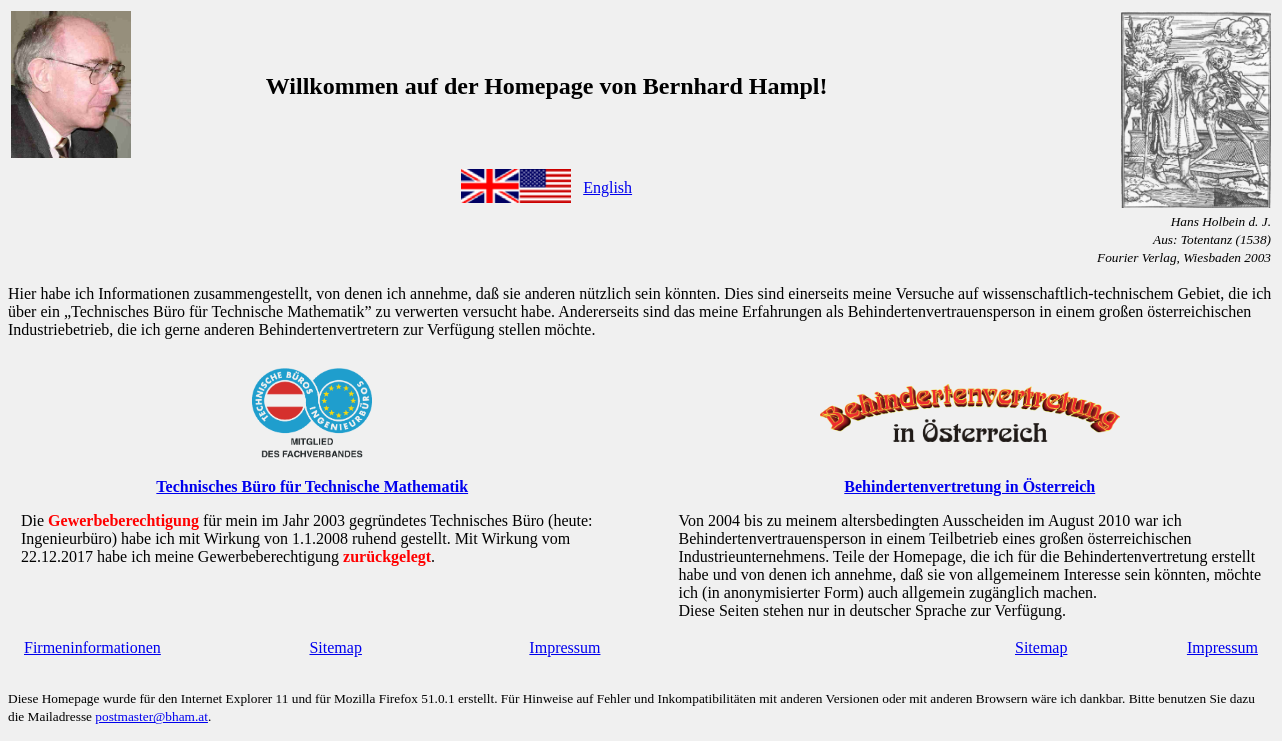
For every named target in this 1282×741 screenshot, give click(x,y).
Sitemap (335, 647)
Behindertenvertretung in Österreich (969, 486)
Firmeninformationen (92, 647)
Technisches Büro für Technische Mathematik (312, 486)
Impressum (564, 647)
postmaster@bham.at (151, 716)
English (607, 187)
